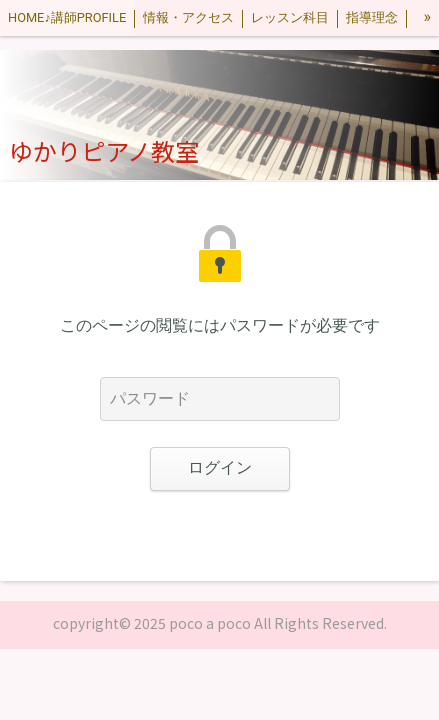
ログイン (220, 467)
